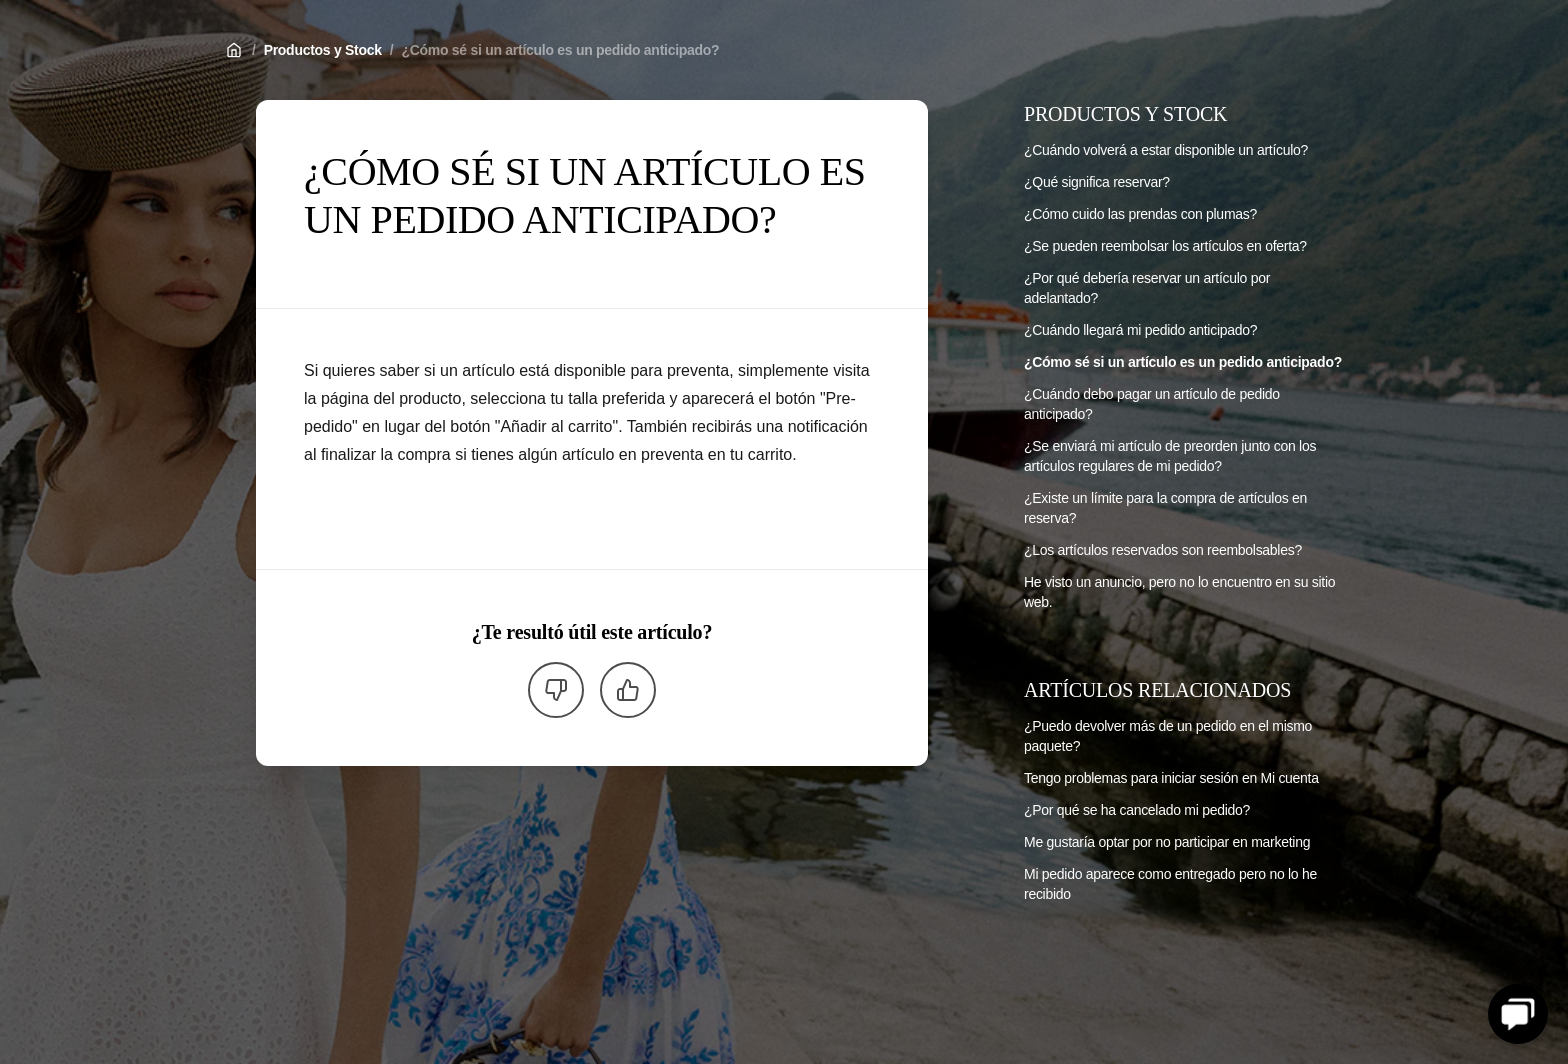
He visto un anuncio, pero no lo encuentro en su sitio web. (1179, 592)
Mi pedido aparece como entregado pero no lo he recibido (1170, 884)
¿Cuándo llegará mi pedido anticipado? (1140, 330)
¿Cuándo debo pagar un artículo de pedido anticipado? (1152, 404)
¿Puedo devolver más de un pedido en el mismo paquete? (1168, 736)
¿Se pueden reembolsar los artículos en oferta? (1165, 246)
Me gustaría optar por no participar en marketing (1167, 842)
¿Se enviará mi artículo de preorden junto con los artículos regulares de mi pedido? (1170, 456)
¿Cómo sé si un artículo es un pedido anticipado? (560, 50)
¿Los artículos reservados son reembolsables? (1163, 550)
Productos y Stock (323, 50)
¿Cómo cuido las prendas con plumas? (1140, 214)
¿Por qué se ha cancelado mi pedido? (1137, 810)
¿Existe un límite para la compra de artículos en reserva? (1165, 508)
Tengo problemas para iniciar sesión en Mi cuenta (1171, 778)
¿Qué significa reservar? (1097, 182)
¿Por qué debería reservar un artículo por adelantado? (1147, 288)
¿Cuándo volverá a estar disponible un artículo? (1166, 150)
